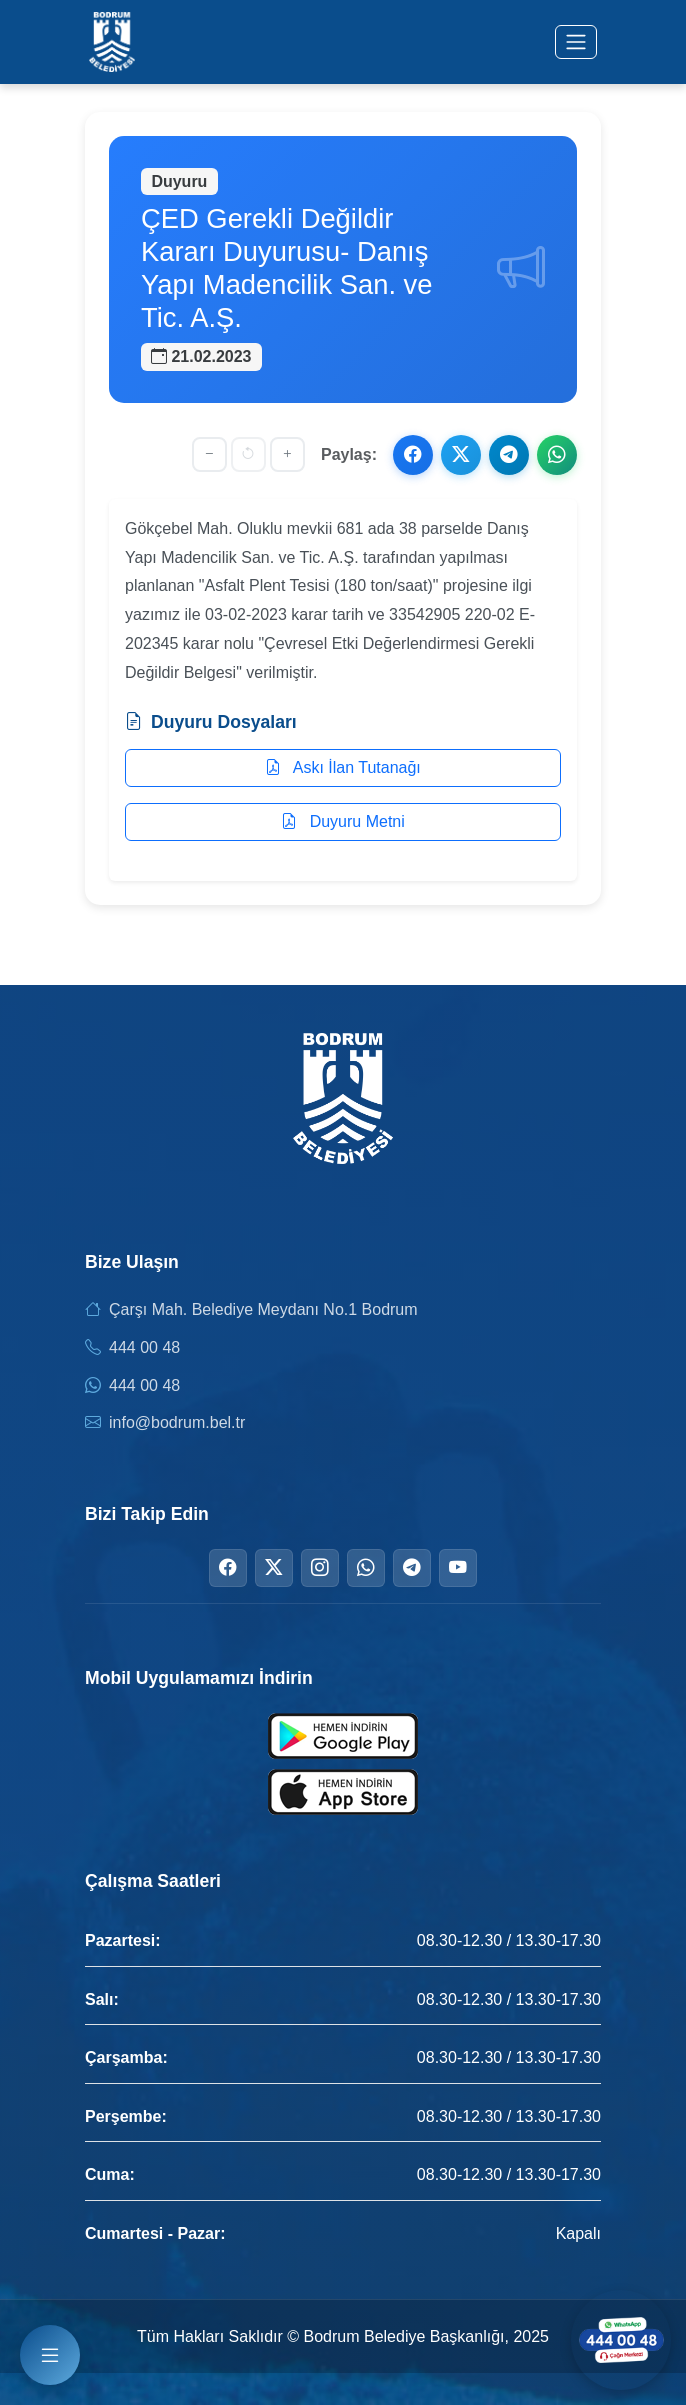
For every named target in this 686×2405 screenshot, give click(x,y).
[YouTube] (458, 1568)
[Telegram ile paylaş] (509, 455)
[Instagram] (320, 1568)
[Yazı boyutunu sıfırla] (248, 454)
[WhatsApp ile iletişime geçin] (621, 2340)
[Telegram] (412, 1568)
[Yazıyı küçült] (209, 454)
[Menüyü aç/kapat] (576, 42)
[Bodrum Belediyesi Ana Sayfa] (112, 42)
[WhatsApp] (366, 1568)
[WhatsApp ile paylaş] (557, 455)
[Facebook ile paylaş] (413, 455)
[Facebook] (228, 1568)
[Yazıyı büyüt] (287, 454)
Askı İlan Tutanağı (343, 767)
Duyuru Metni (343, 821)
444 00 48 (144, 1347)
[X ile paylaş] (461, 455)
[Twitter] (274, 1568)
